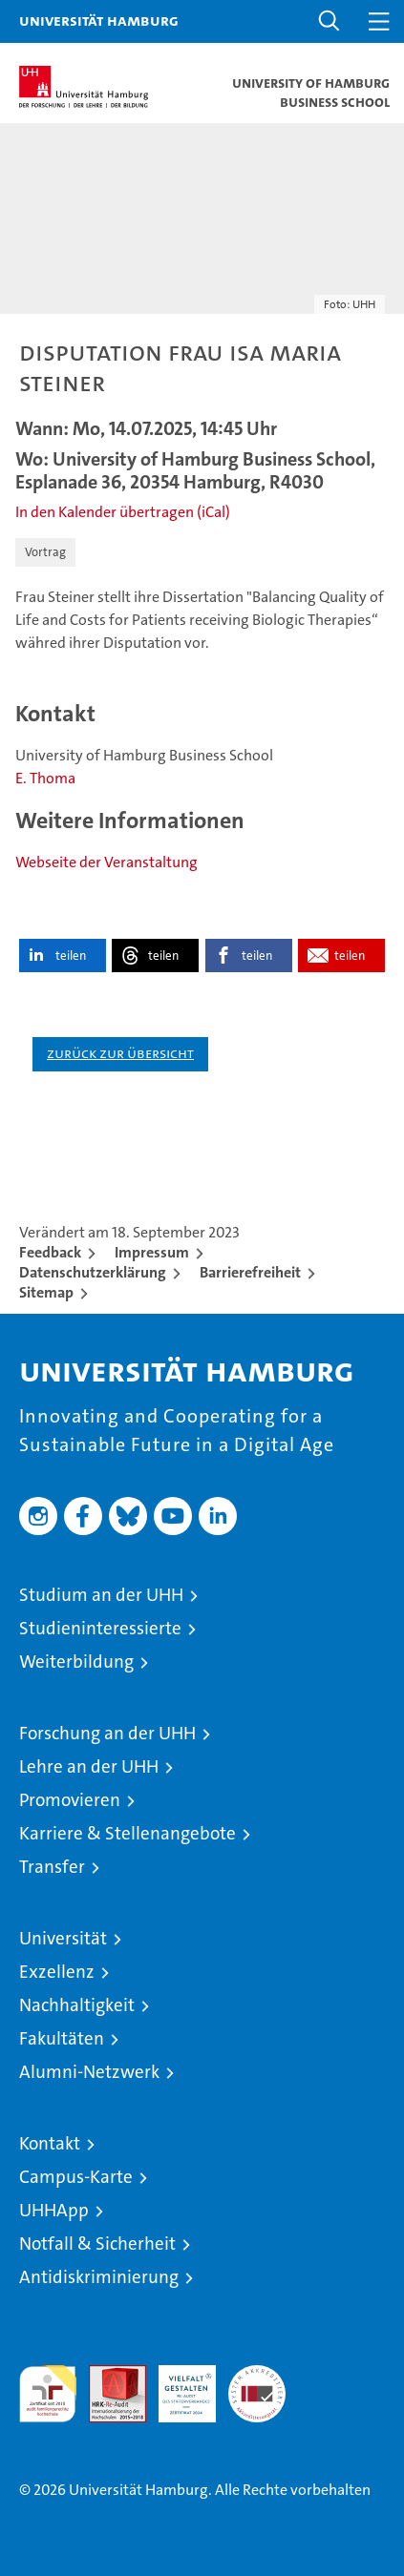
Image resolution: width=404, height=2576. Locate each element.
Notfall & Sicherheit (97, 2243)
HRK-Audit (177, 2385)
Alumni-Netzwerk (89, 2072)
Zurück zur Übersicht (120, 1053)
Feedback (50, 1252)
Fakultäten (61, 2038)
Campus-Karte (76, 2177)
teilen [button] (70, 955)
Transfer (52, 1867)
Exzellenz (57, 1972)
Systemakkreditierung (257, 2375)
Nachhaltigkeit (77, 2005)
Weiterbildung (76, 1661)
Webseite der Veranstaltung (106, 862)
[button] (329, 21)
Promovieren (69, 1800)
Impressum (152, 1252)
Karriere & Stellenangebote (127, 1833)
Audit (107, 2375)
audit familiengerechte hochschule (47, 2393)
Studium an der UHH (101, 1595)
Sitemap (46, 1292)
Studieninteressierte (100, 1628)
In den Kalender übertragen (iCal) (122, 512)
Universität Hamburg (99, 20)
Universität (63, 1938)
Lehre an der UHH (89, 1766)
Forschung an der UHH (107, 1733)
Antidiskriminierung (99, 2277)
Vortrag (45, 552)
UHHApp (54, 2210)
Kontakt (49, 2143)
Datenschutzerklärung (92, 1272)
